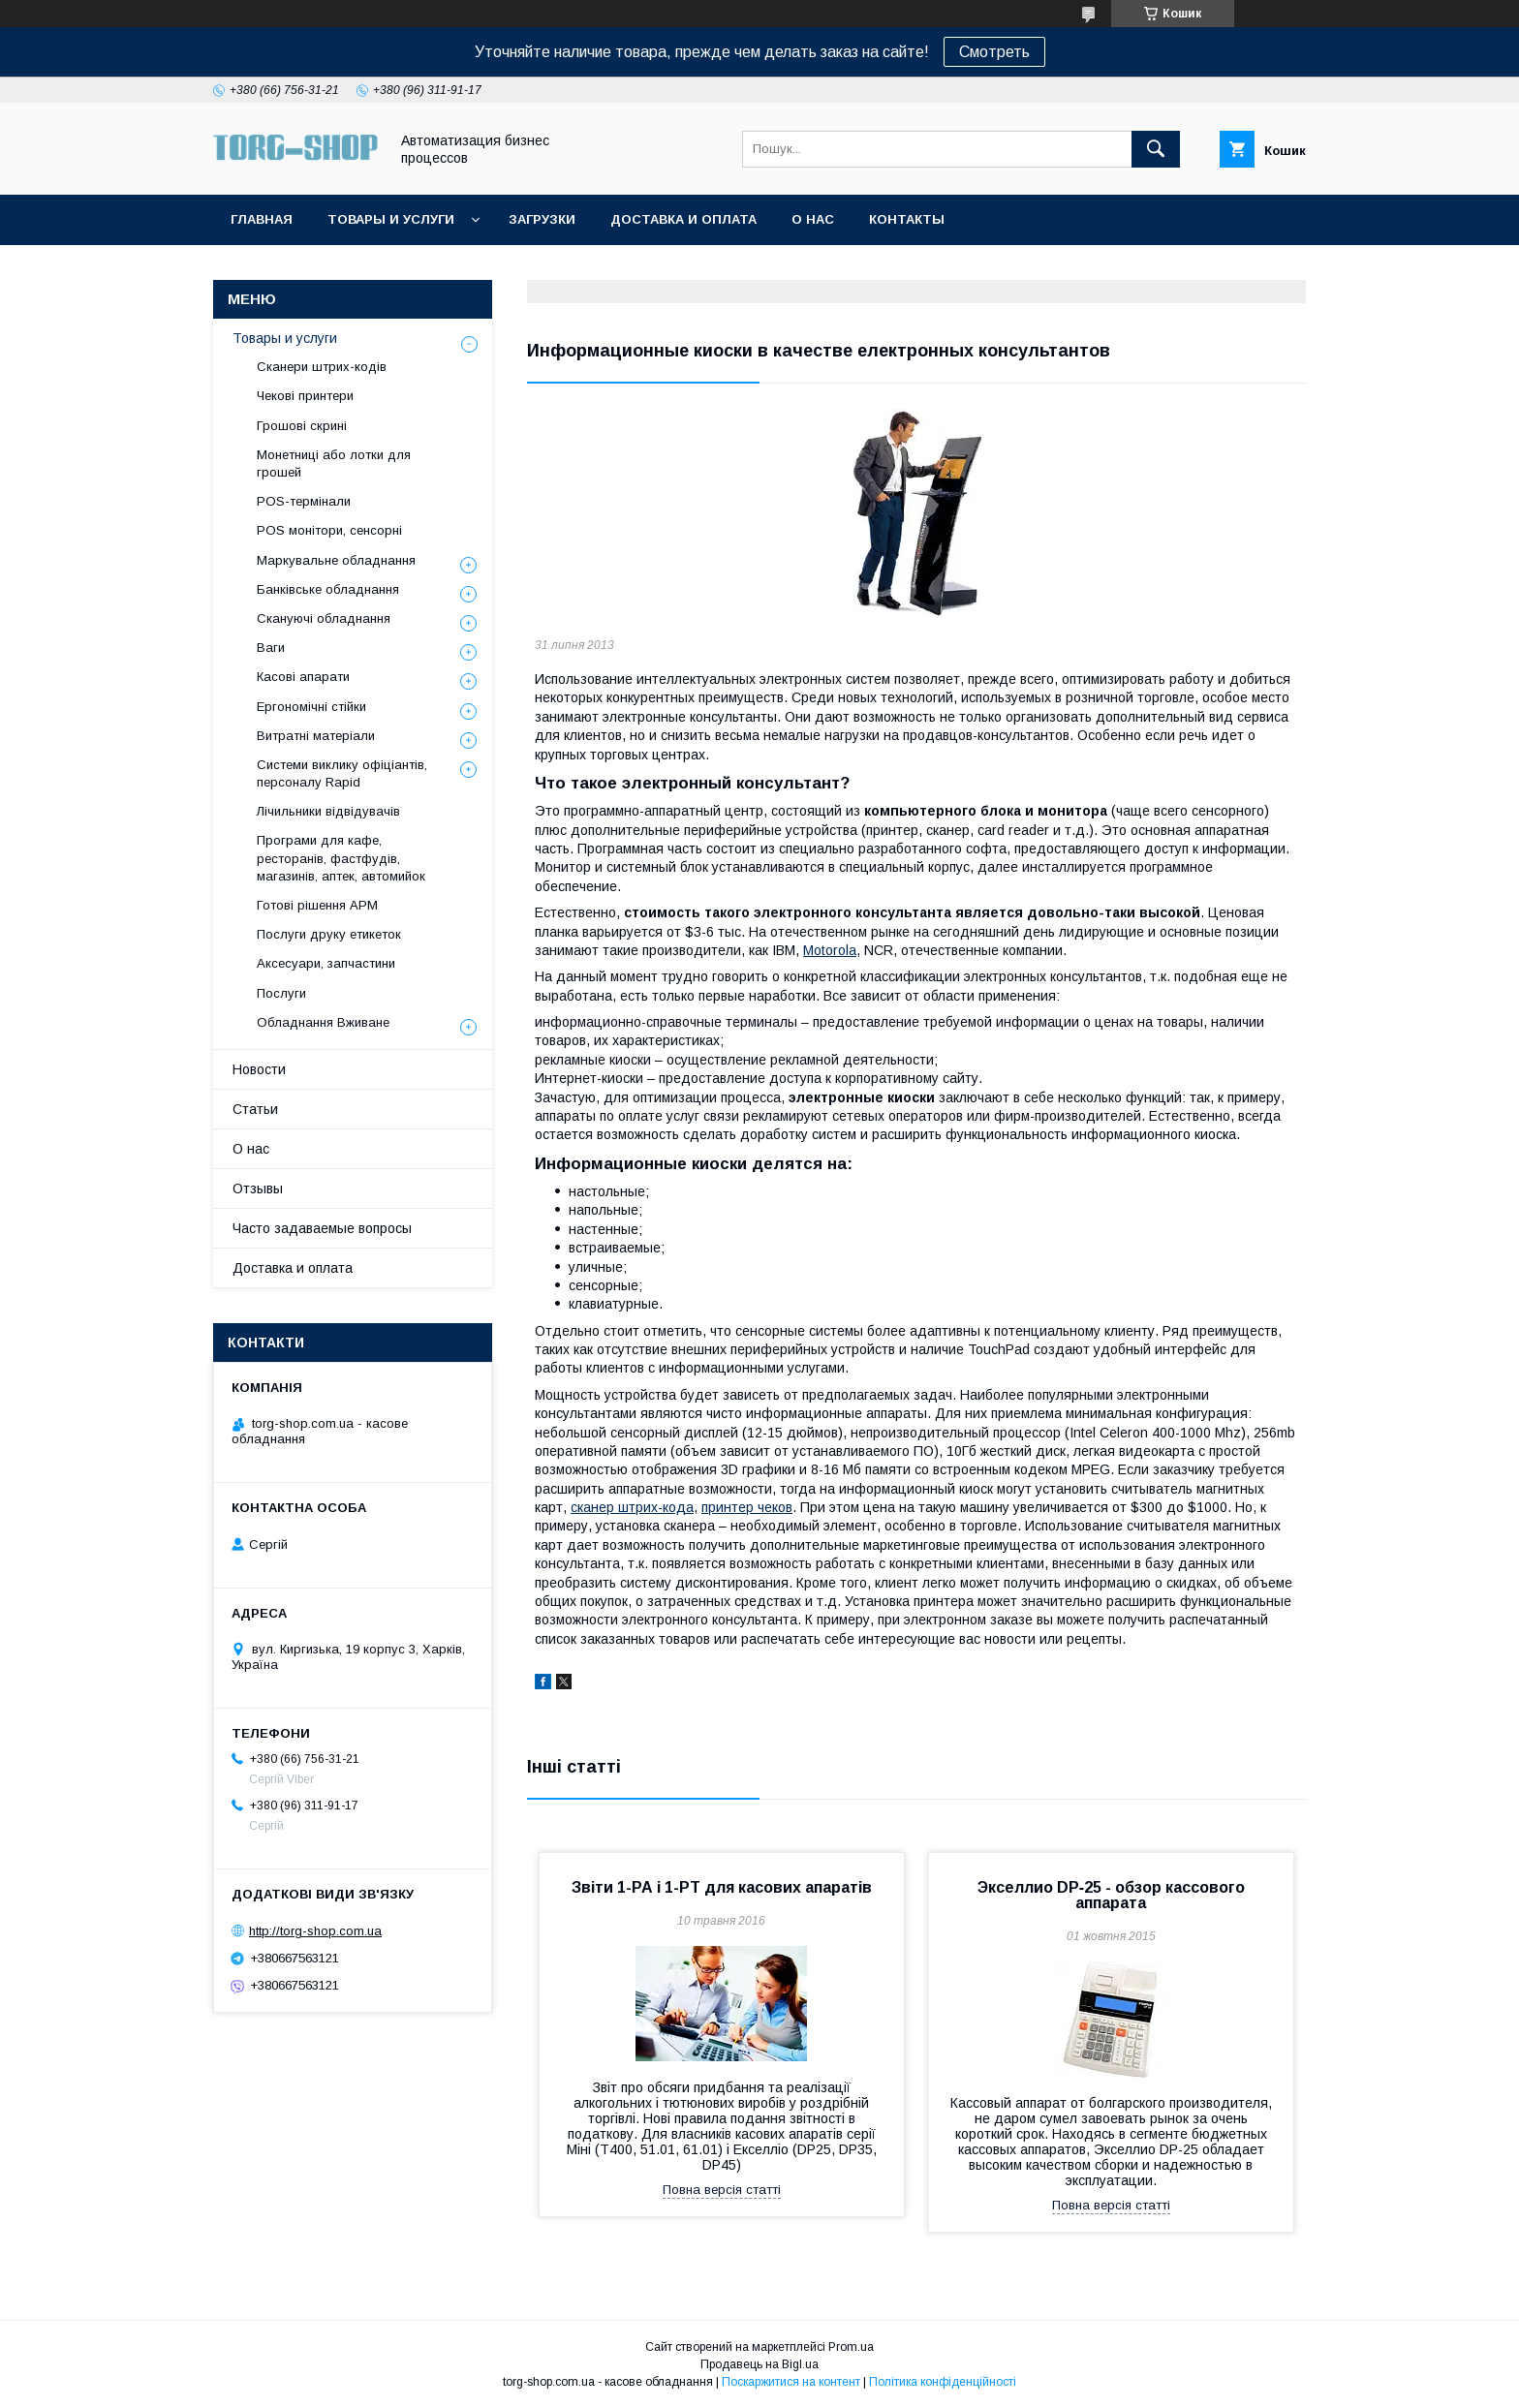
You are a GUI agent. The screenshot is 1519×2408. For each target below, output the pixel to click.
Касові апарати (303, 676)
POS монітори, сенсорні (329, 530)
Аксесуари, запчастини (326, 963)
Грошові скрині (302, 425)
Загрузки (542, 219)
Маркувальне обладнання (336, 560)
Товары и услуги (390, 219)
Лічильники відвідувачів (328, 811)
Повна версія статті (722, 2189)
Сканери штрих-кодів (322, 366)
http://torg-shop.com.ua (315, 1931)
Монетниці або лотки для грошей (334, 463)
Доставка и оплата (683, 219)
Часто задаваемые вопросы (322, 1228)
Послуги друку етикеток (329, 934)
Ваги (271, 647)
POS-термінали (304, 501)
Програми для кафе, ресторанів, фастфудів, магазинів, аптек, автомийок (341, 857)
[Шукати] (1156, 149)
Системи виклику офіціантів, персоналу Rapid (342, 773)
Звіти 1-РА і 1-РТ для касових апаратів (722, 1887)
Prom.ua (851, 2347)
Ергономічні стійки (311, 706)
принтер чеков (746, 1507)
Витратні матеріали (316, 735)
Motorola (829, 950)
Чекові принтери (305, 395)
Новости (259, 1069)
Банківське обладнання (328, 589)
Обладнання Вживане (323, 1022)
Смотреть (994, 52)
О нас (812, 219)
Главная (262, 219)
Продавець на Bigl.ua (759, 2364)
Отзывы (257, 1188)
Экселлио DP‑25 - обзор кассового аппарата (1111, 1895)
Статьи (255, 1109)
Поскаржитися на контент (791, 2382)
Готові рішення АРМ (317, 905)
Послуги (281, 993)
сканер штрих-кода (632, 1507)
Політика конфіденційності (942, 2382)
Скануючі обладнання (323, 618)
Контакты (907, 219)
